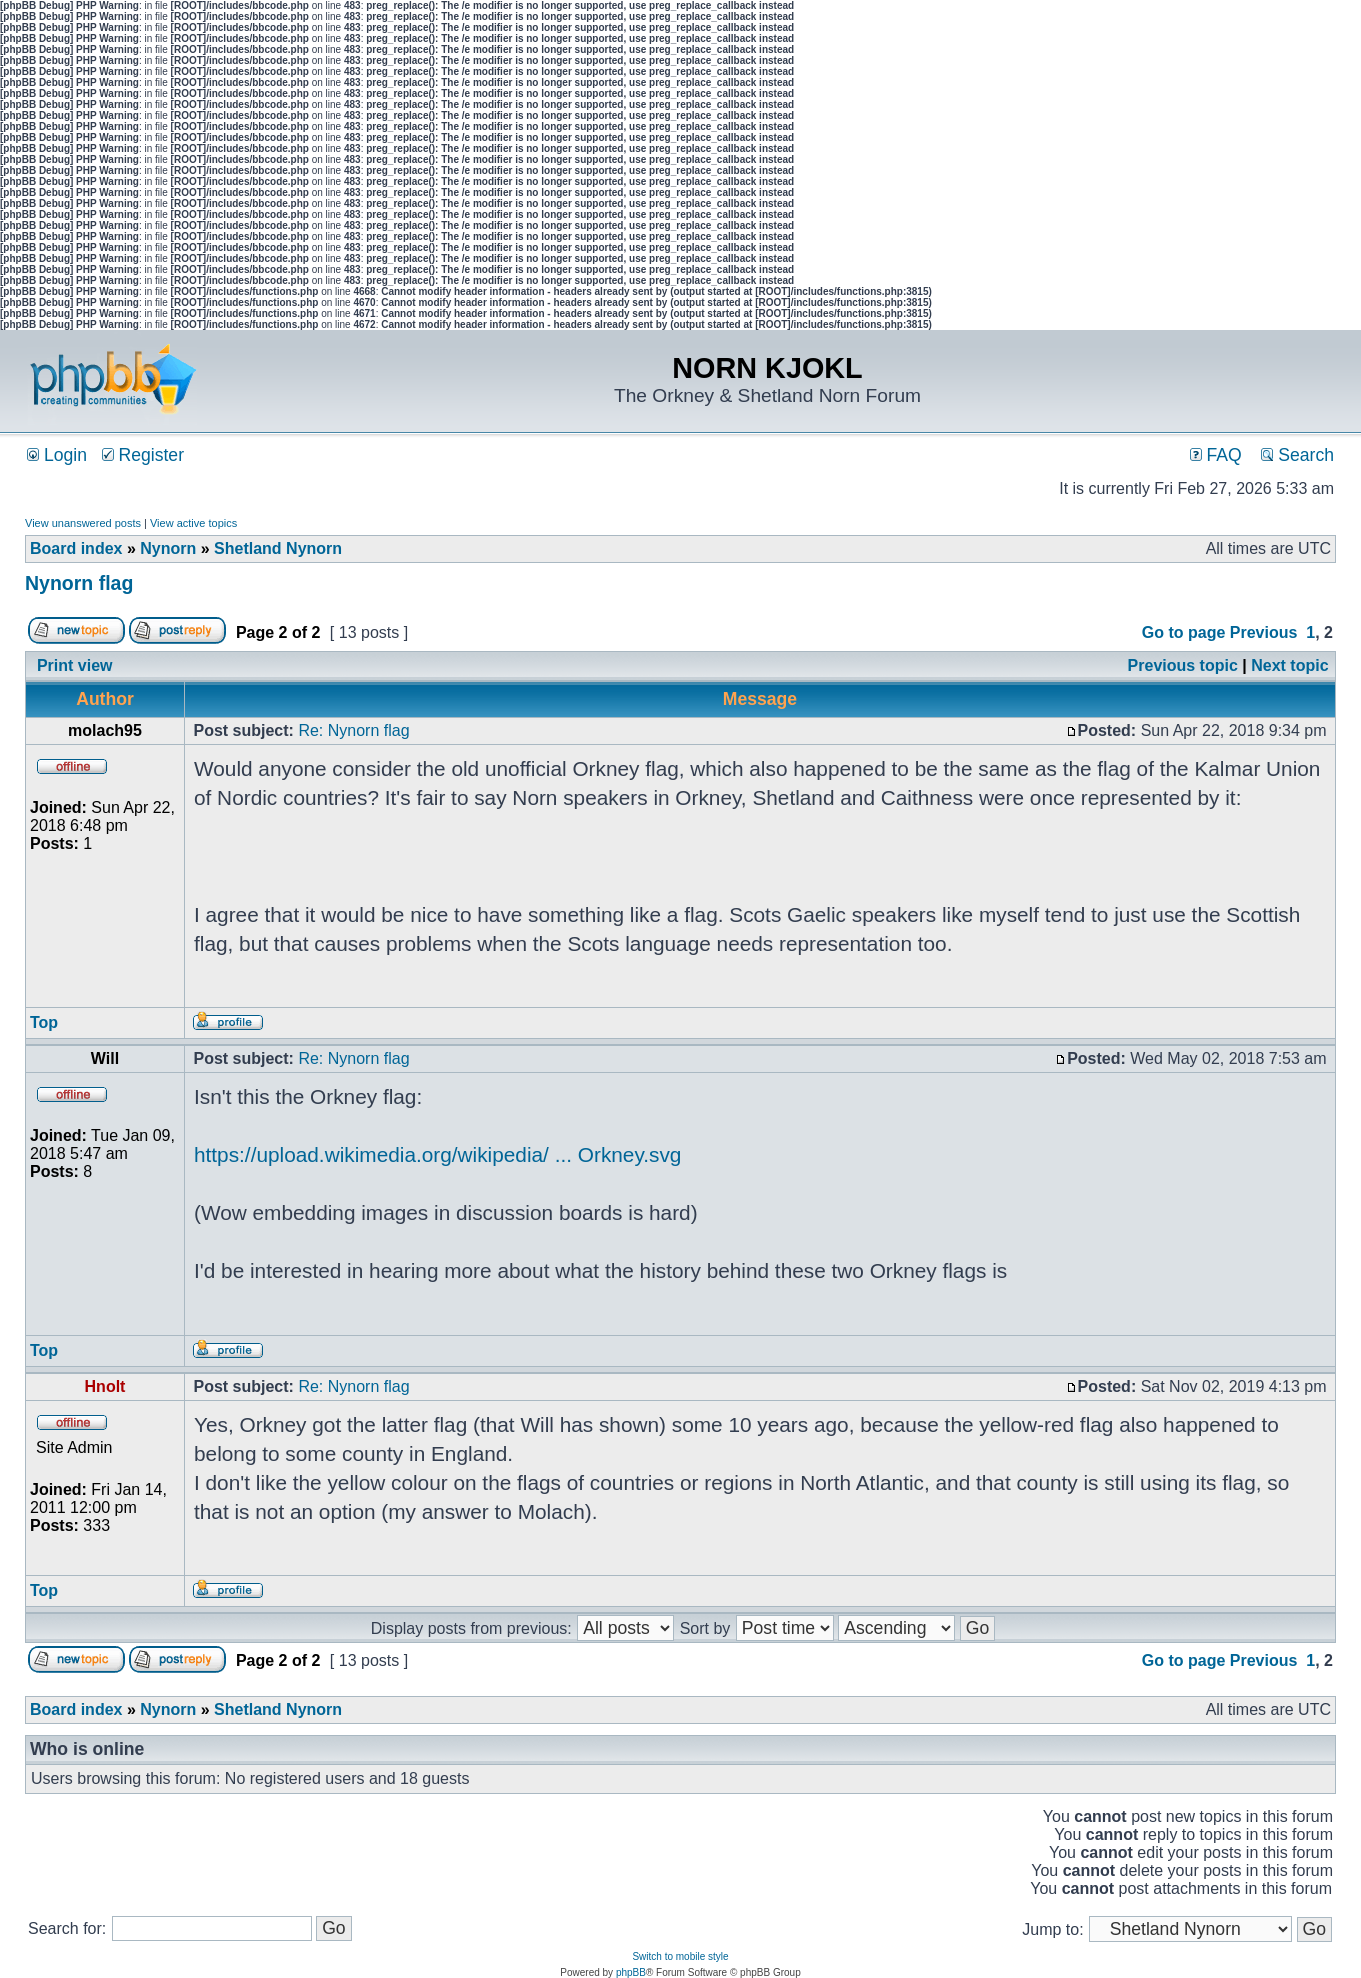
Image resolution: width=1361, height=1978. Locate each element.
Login (57, 455)
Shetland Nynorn (278, 548)
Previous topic (1183, 665)
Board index (76, 548)
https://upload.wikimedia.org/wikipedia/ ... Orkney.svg (437, 1154)
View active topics (193, 523)
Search (1297, 455)
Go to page (1184, 632)
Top (44, 1022)
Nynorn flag (79, 583)
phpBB (631, 1972)
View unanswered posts (83, 523)
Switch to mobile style (680, 1956)
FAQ (1216, 455)
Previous (1264, 632)
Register (143, 455)
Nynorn (168, 548)
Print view (75, 665)
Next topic (1289, 665)
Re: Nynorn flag (353, 730)
